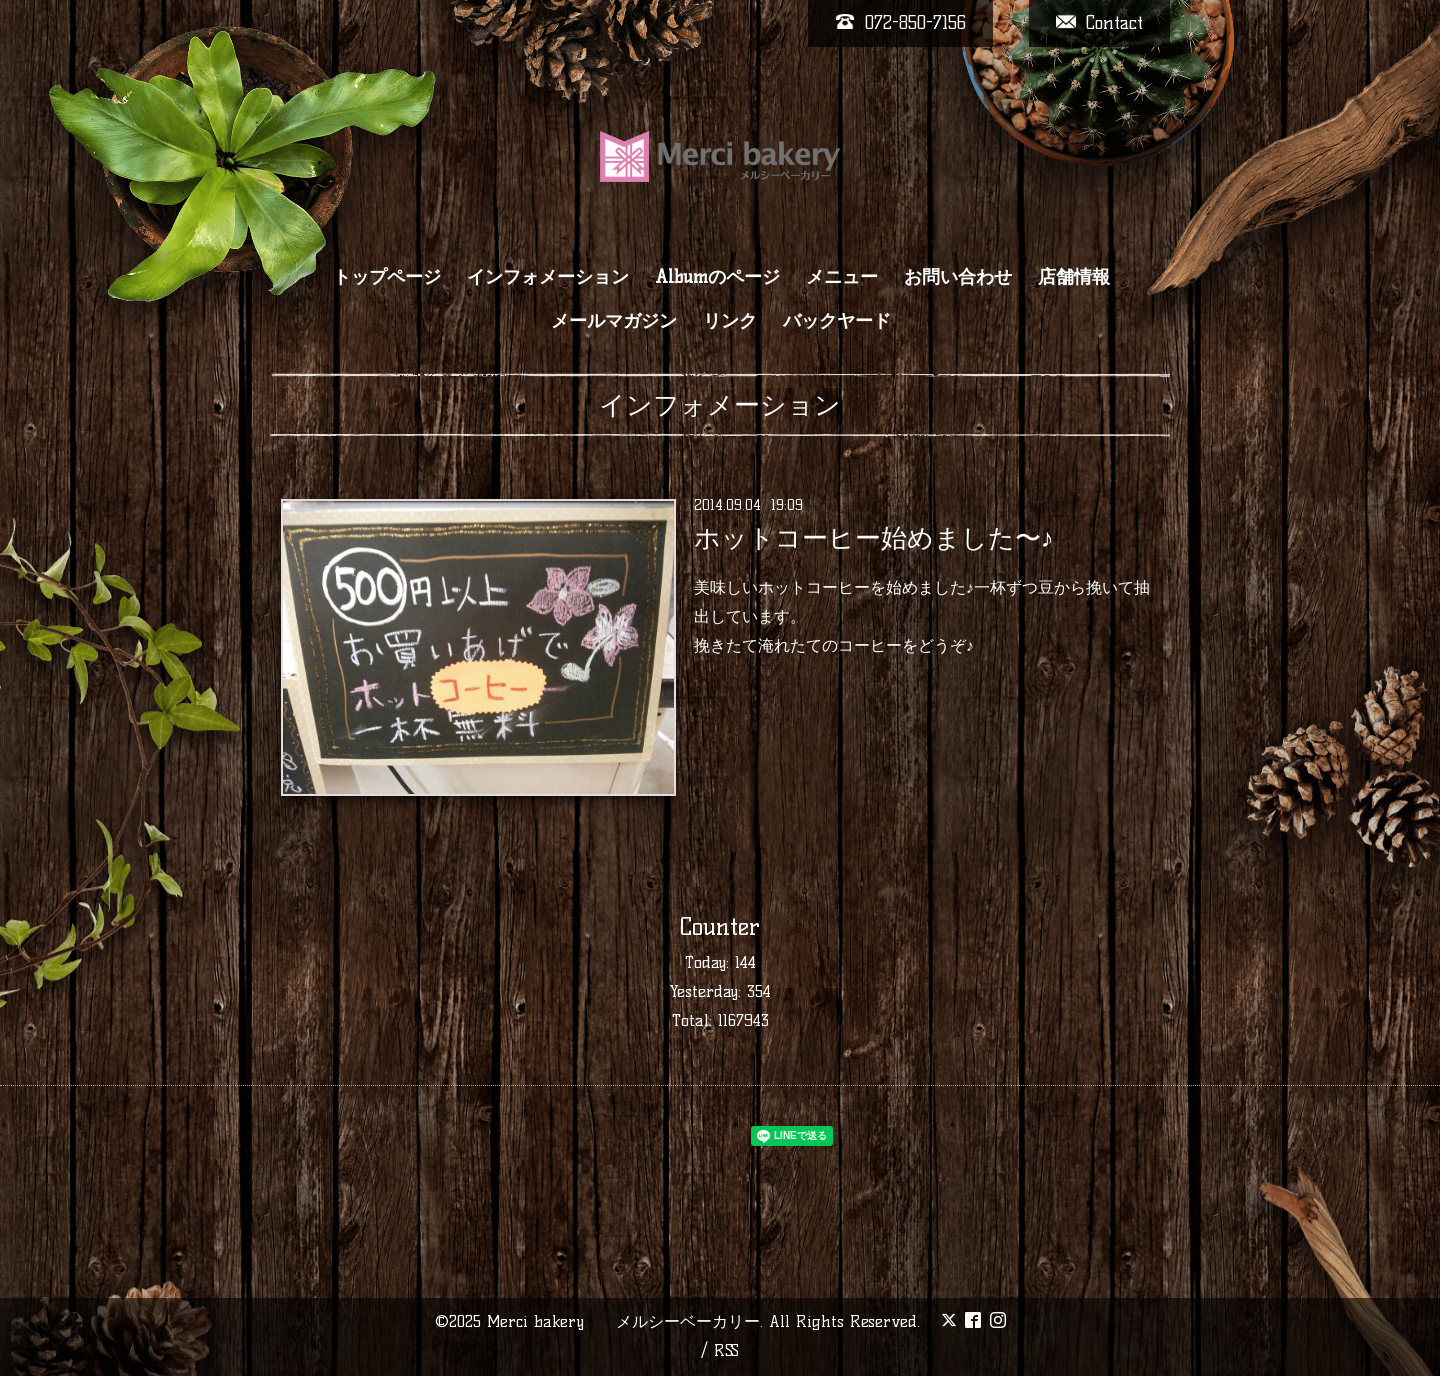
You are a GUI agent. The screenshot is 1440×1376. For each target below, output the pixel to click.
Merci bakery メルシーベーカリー (623, 1321)
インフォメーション (548, 277)
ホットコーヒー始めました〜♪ (874, 538)
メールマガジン (614, 321)
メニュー (842, 277)
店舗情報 (1074, 277)
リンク (730, 321)
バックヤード (837, 321)
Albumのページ (717, 277)
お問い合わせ (958, 277)
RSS (726, 1350)
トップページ (387, 277)
